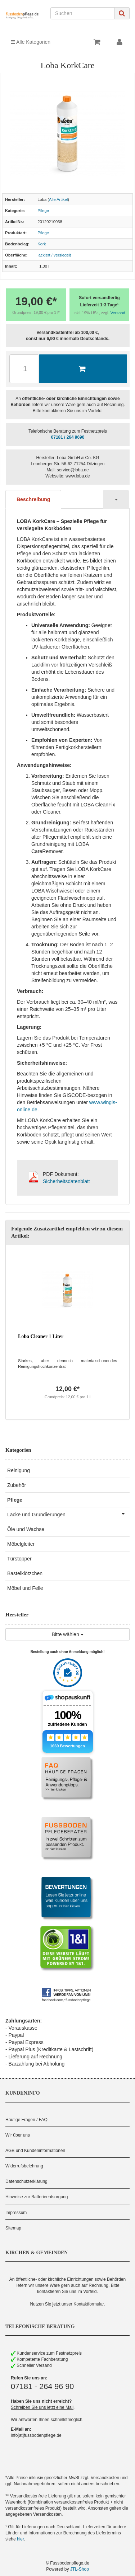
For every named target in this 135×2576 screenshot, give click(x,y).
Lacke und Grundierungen (68, 1513)
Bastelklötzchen (24, 1573)
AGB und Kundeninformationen (35, 2150)
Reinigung (18, 1470)
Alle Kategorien (30, 42)
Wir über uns (17, 2135)
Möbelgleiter (21, 1544)
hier (20, 2539)
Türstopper (19, 1559)
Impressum (16, 2212)
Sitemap (13, 2228)
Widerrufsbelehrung (24, 2165)
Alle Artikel (58, 199)
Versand (118, 313)
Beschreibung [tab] (33, 499)
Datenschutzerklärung (26, 2181)
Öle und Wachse (25, 1529)
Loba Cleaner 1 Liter (40, 1336)
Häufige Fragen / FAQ (26, 2119)
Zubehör (16, 1485)
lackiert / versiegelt (54, 255)
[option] (67, 1332)
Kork (41, 244)
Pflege (43, 210)
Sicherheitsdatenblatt (66, 1181)
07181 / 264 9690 (68, 437)
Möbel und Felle (25, 1588)
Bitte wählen (67, 1634)
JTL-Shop (79, 2569)
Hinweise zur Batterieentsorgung (36, 2196)
